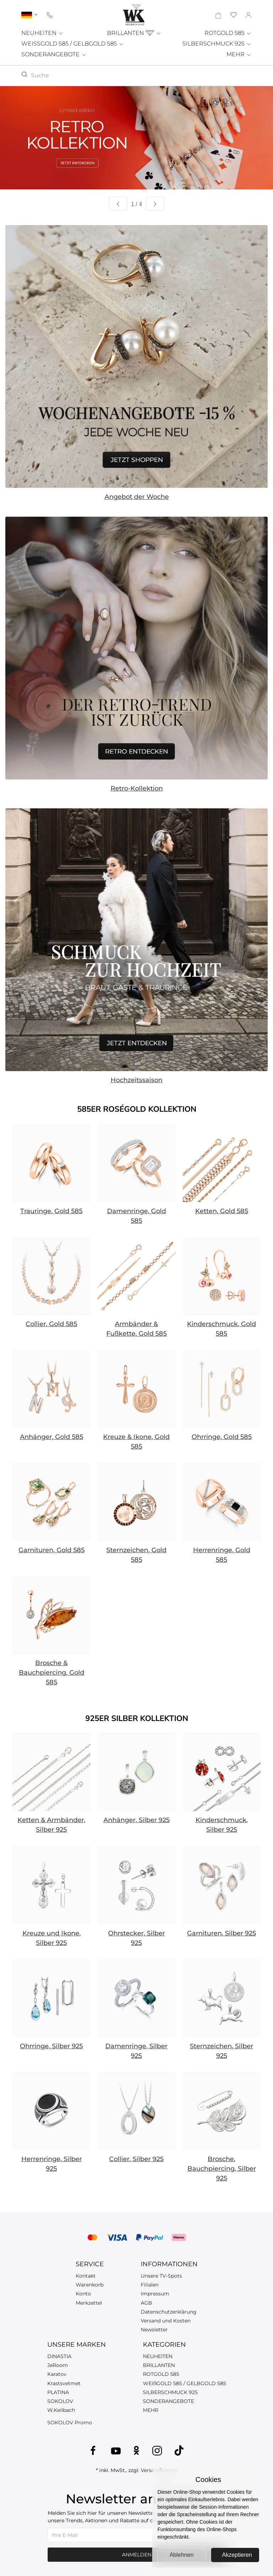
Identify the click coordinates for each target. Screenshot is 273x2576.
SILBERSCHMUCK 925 (217, 43)
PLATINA (58, 2392)
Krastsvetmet (64, 2383)
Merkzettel (89, 2303)
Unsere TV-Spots (161, 2276)
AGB (146, 2303)
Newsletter (154, 2329)
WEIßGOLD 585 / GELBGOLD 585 (184, 2383)
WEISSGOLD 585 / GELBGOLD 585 (72, 43)
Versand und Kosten (166, 2320)
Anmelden (136, 2554)
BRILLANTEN (134, 33)
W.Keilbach (61, 2410)
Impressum (155, 2293)
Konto (83, 2293)
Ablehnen (182, 2555)
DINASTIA (59, 2356)
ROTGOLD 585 (228, 33)
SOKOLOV (60, 2401)
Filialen (150, 2285)
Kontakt (86, 2276)
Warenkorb (89, 2285)
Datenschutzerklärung (169, 2312)
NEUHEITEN (42, 33)
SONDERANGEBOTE (54, 54)
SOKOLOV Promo (69, 2422)
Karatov (56, 2374)
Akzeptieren (237, 2555)
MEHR (239, 54)
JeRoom (57, 2365)
